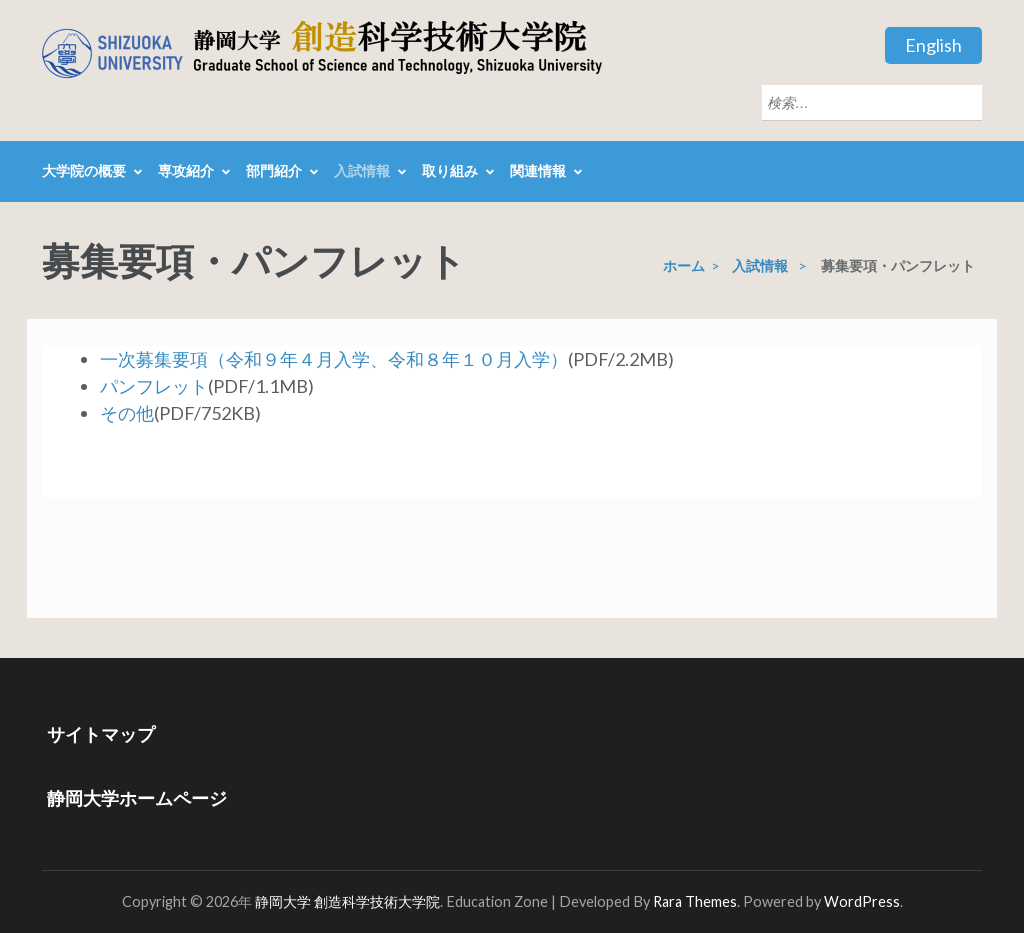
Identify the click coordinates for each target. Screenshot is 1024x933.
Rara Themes (695, 901)
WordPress (862, 901)
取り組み (450, 170)
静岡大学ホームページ (137, 798)
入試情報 (362, 170)
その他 (127, 413)
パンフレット (154, 386)
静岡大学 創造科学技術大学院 (347, 901)
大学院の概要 (84, 170)
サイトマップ (101, 734)
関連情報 (538, 170)
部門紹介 (274, 170)
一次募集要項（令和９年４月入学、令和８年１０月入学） (334, 359)
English (933, 45)
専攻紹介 (186, 170)
